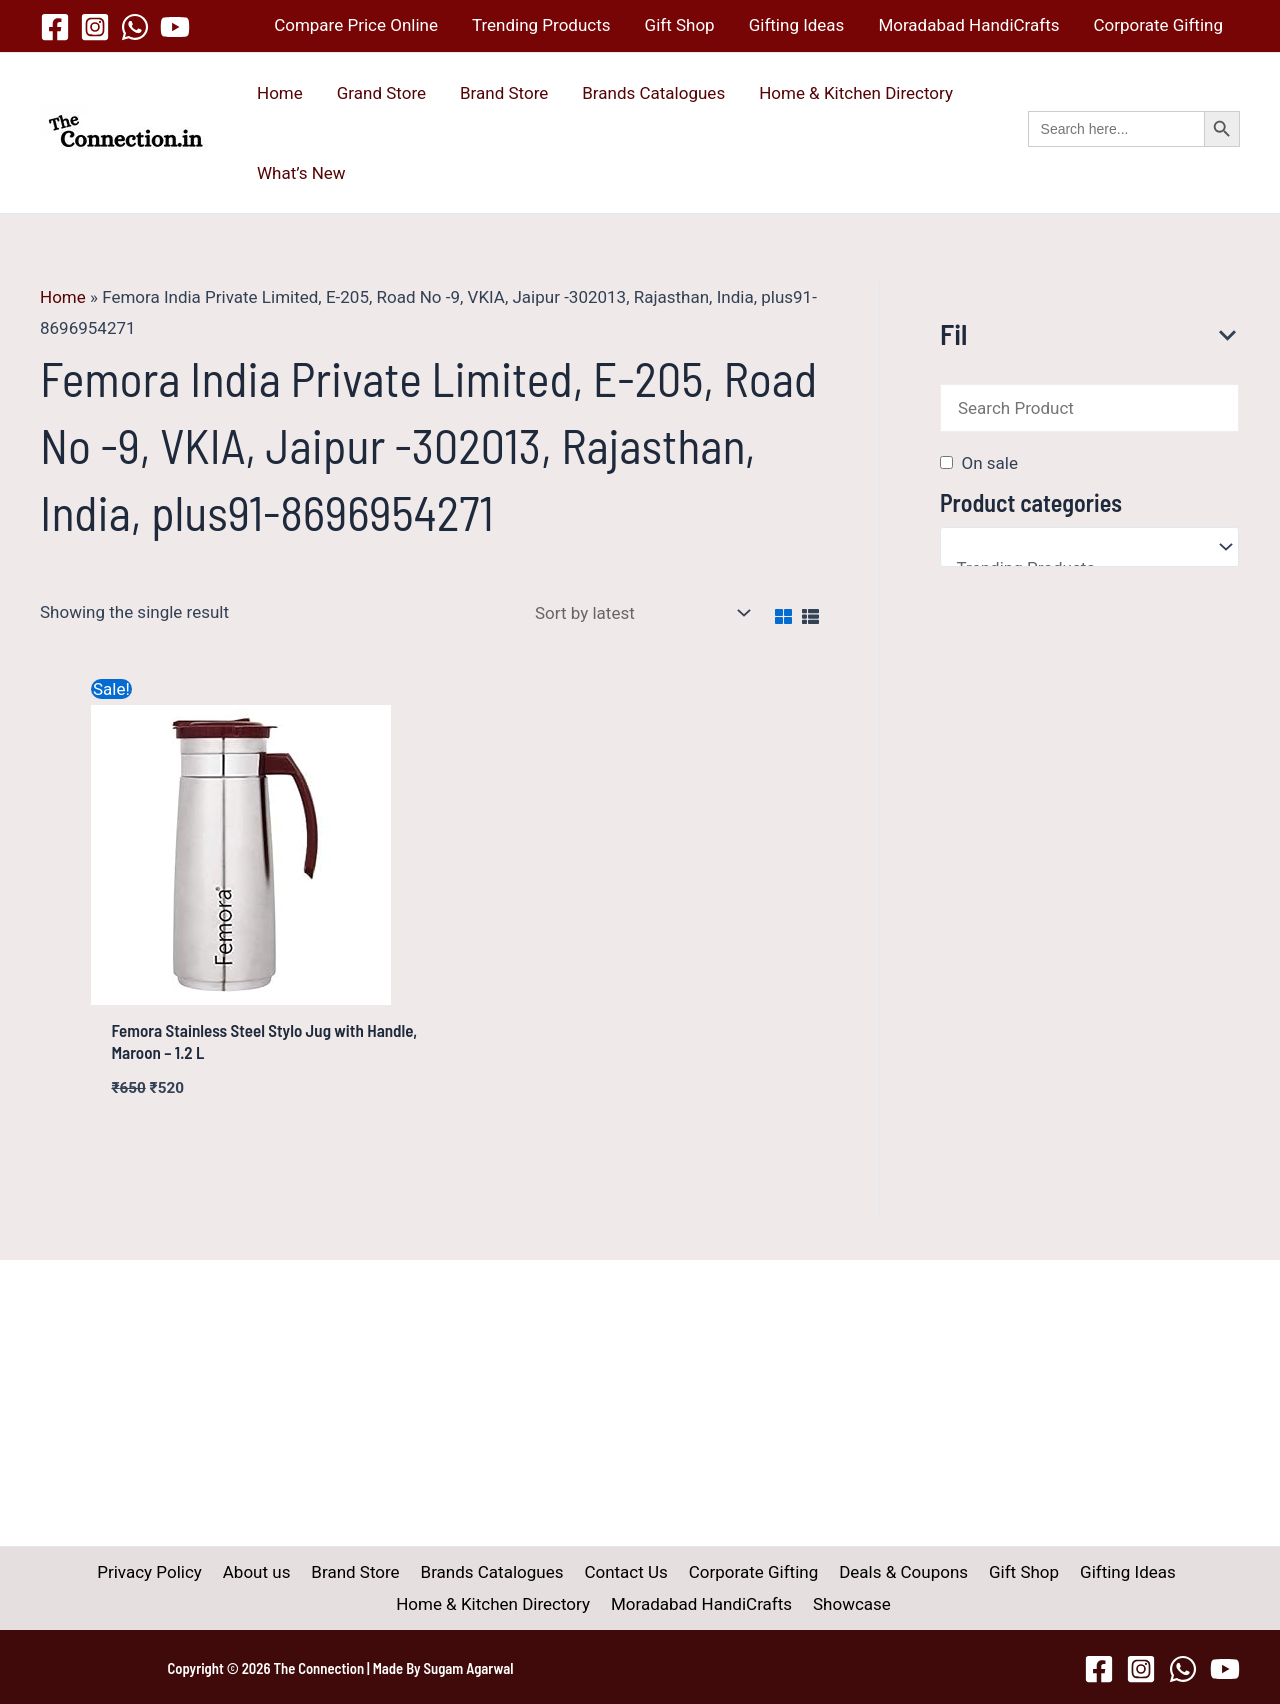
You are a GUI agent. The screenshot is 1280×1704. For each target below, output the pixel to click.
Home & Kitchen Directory (856, 93)
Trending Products (541, 25)
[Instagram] (95, 27)
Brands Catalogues (653, 93)
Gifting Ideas (797, 25)
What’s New (301, 173)
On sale (989, 463)
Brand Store (504, 93)
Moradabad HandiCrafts (968, 25)
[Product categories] (1089, 547)
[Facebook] (55, 27)
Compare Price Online (356, 25)
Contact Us (625, 1572)
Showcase (849, 1604)
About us (268, 1572)
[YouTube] (175, 27)
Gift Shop (680, 25)
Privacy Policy (164, 1572)
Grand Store (381, 93)
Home (280, 93)
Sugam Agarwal (469, 1668)
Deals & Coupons (895, 1572)
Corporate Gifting (1158, 25)
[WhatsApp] (135, 27)
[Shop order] (638, 612)
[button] (1134, 150)
